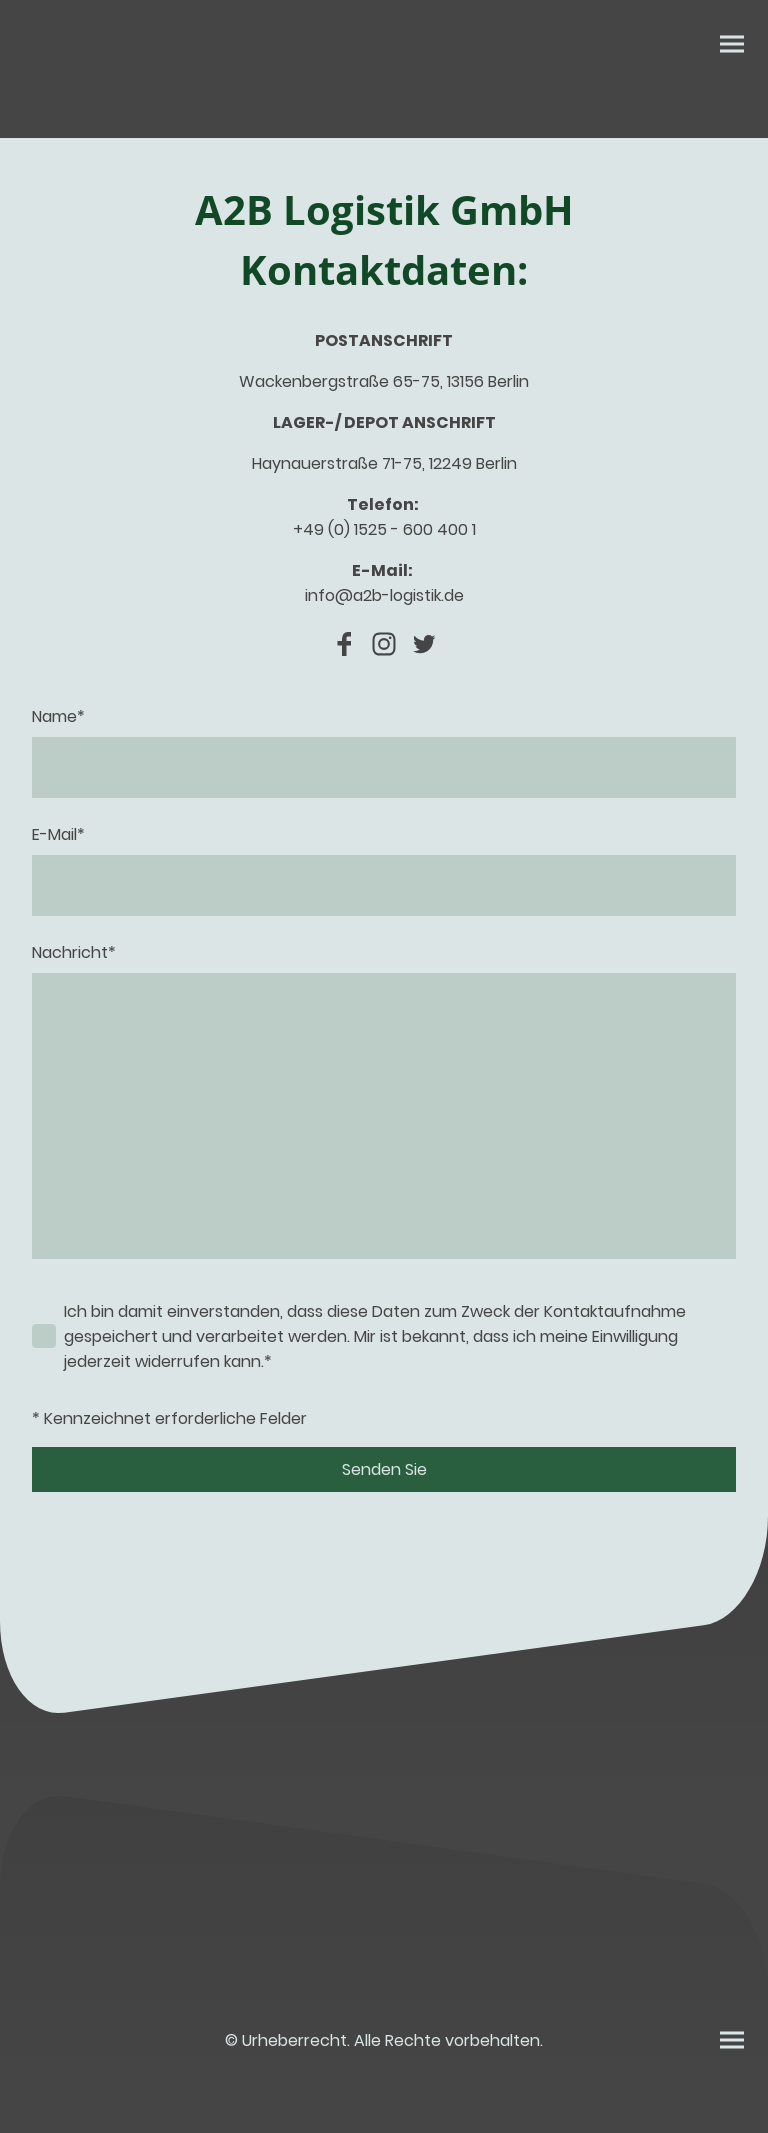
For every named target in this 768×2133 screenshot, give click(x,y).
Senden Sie (384, 1469)
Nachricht (74, 952)
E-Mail (58, 834)
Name (58, 716)
